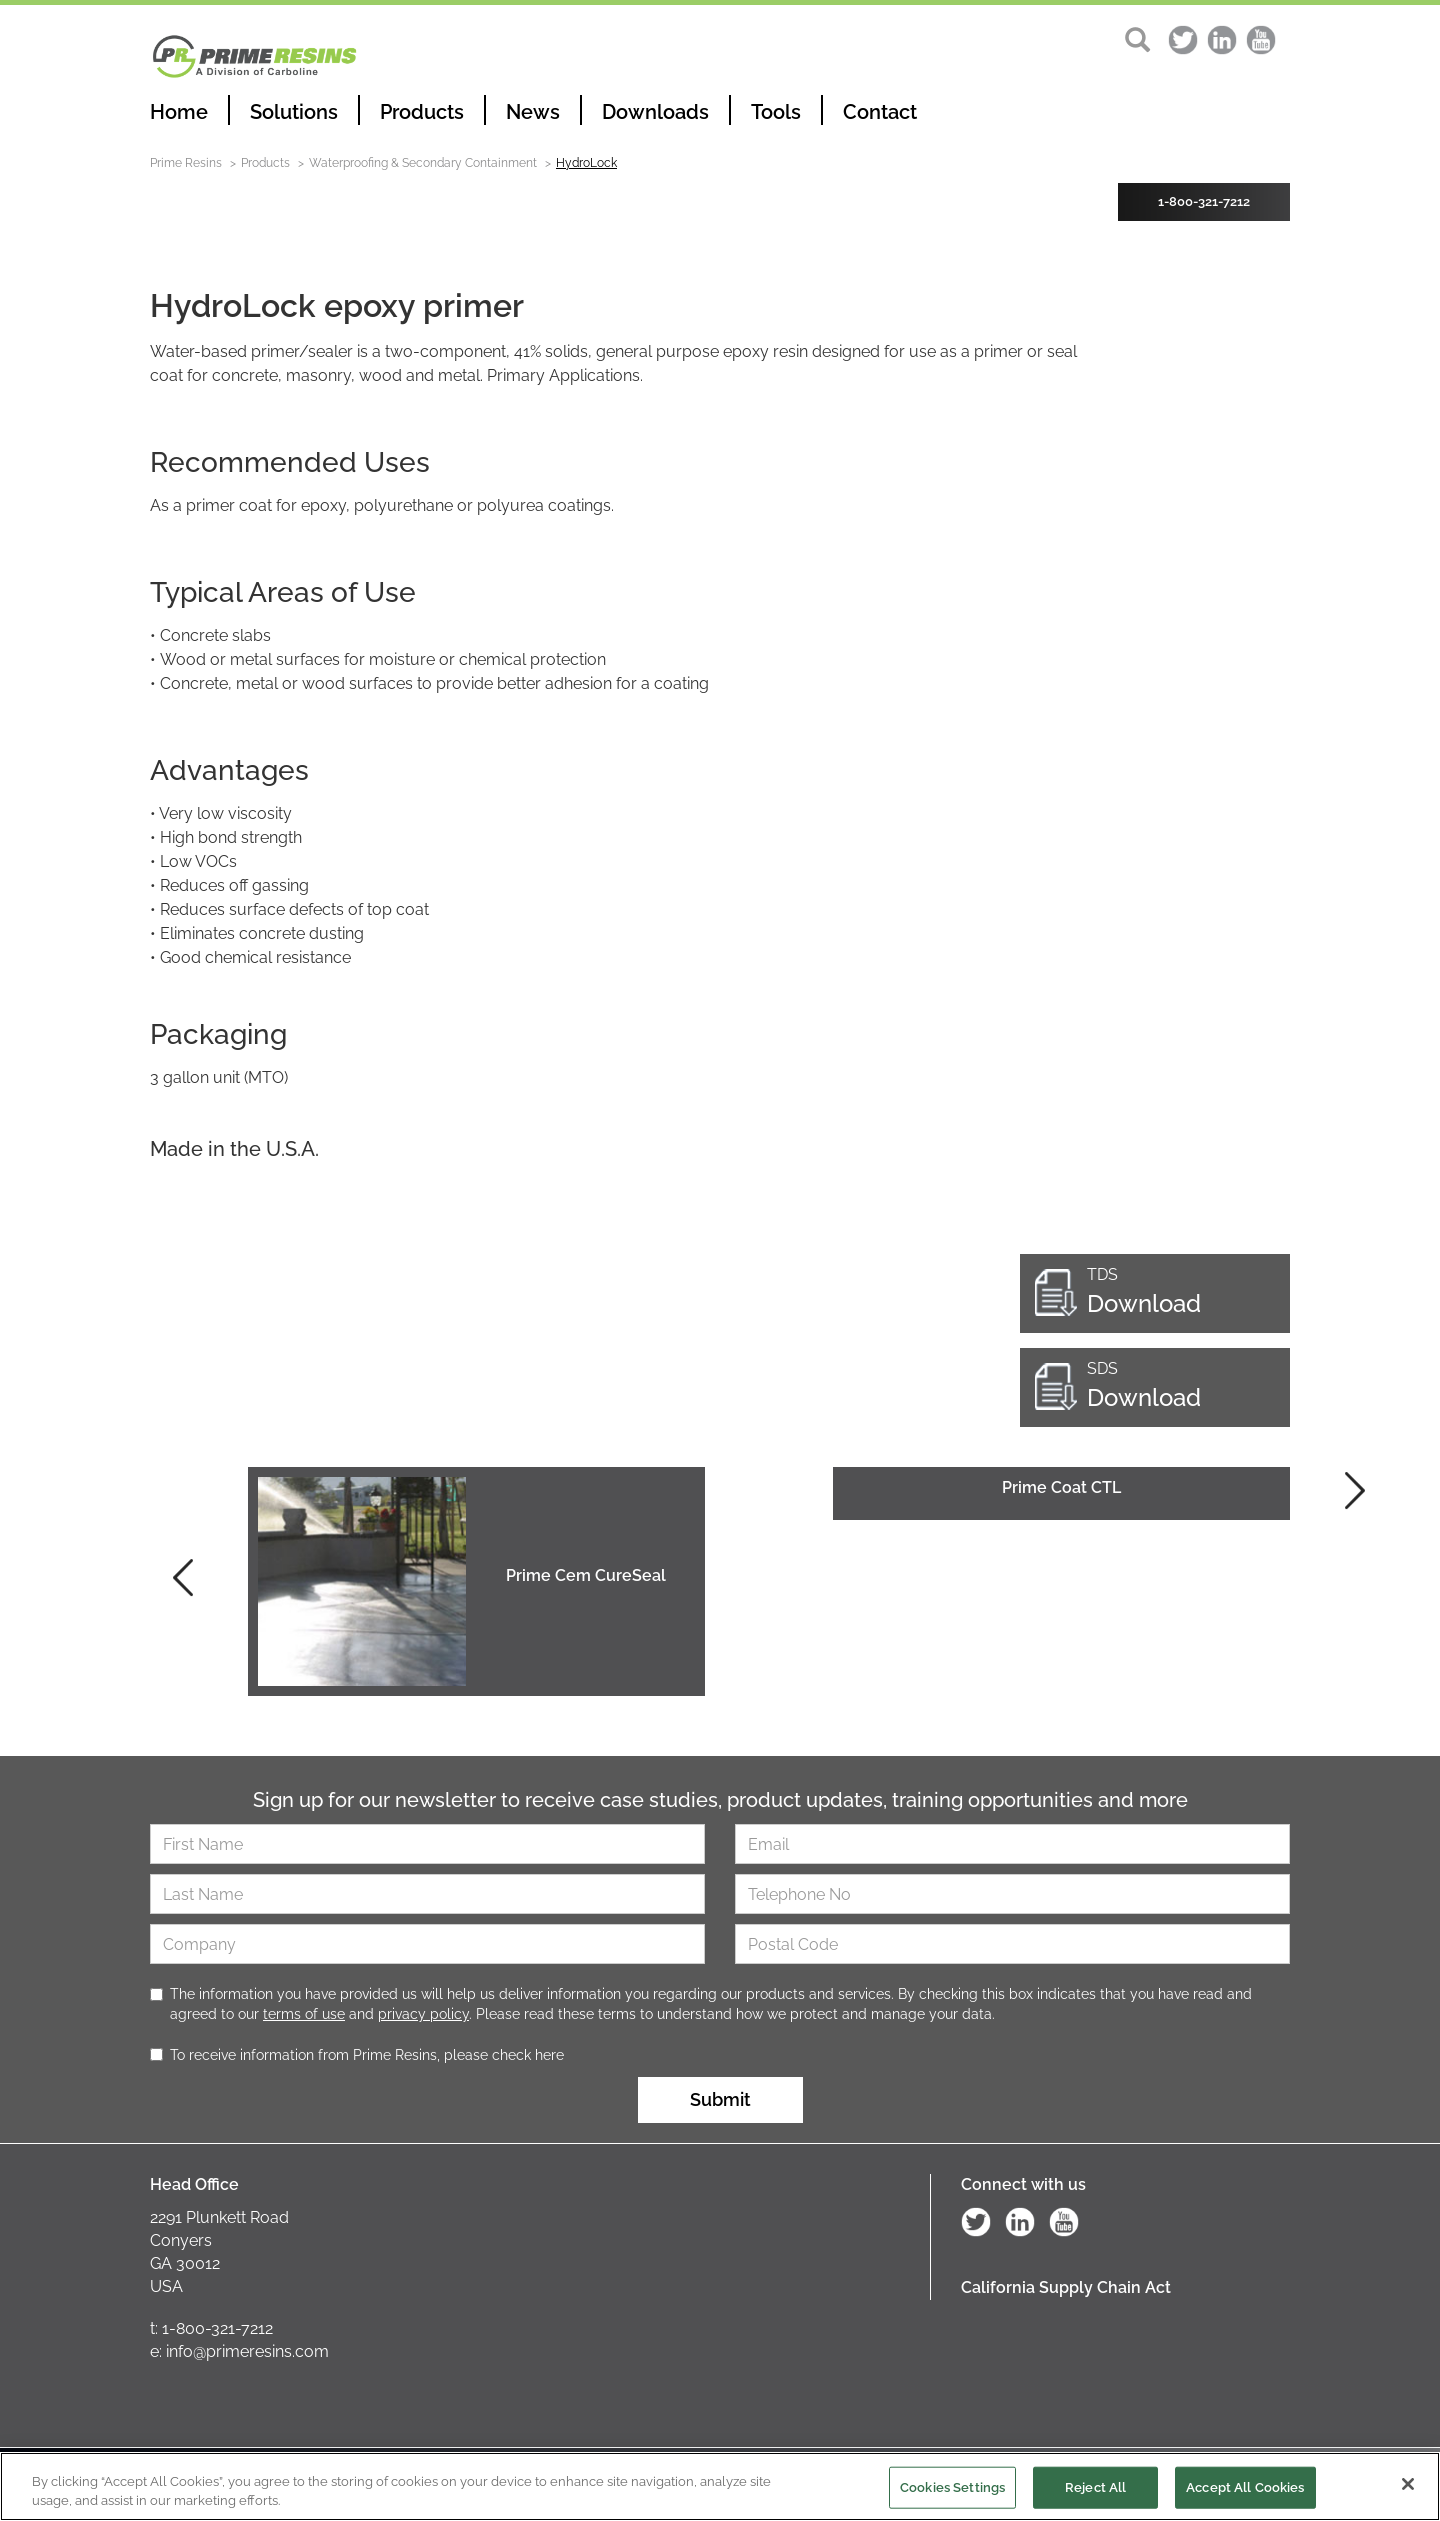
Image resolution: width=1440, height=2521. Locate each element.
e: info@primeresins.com (239, 2351)
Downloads (655, 112)
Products (422, 112)
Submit (720, 2099)
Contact (880, 112)
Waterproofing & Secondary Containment (423, 163)
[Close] (1408, 2486)
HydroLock (586, 163)
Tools (776, 112)
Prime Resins (186, 163)
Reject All (1095, 2488)
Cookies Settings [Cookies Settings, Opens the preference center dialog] (952, 2488)
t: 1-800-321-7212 (211, 2328)
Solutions (294, 112)
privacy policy (423, 2014)
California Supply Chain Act (1066, 2287)
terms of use (304, 2014)
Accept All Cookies (1245, 2488)
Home (179, 112)
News (533, 112)
